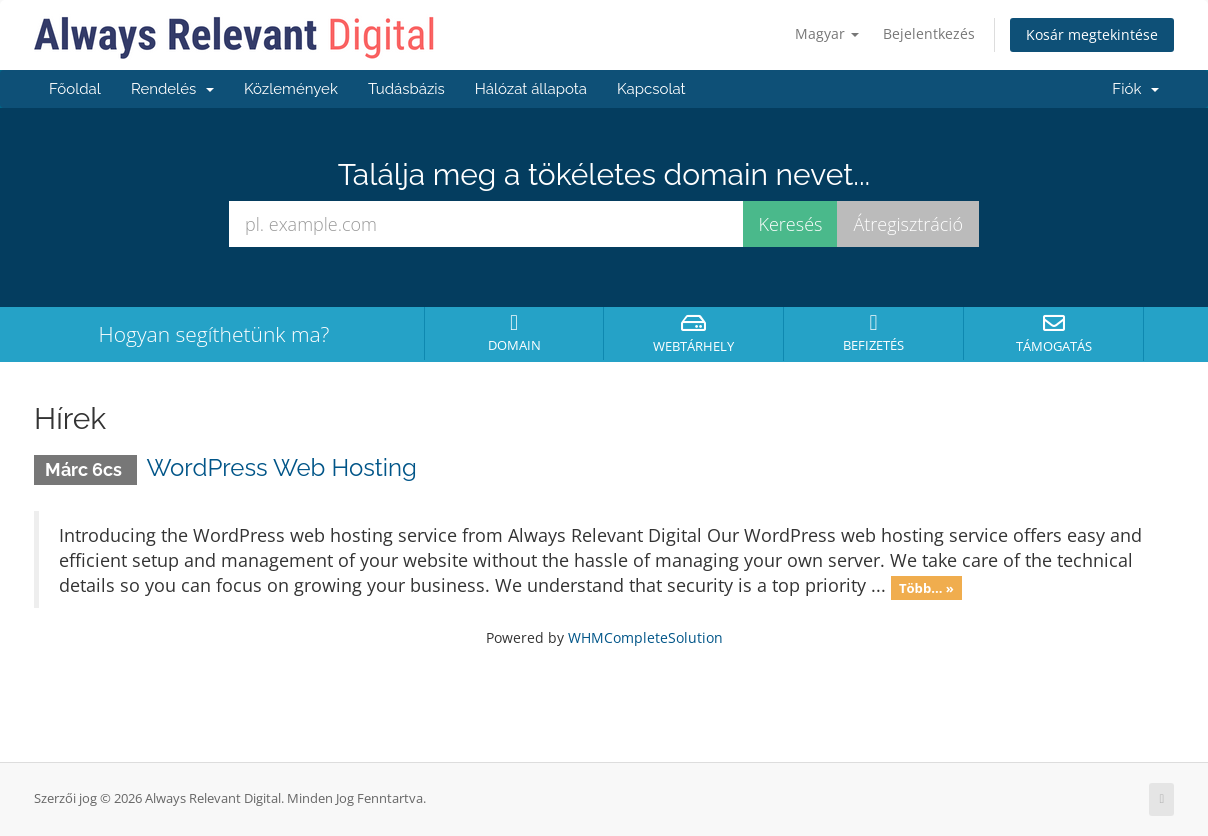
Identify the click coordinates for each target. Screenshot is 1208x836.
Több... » (926, 587)
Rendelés (172, 89)
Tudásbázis (406, 89)
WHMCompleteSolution (645, 637)
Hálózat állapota (531, 89)
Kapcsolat (651, 89)
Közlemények (291, 89)
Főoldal (75, 89)
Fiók (1135, 89)
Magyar (827, 33)
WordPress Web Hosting (282, 467)
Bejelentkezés (929, 33)
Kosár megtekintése (1092, 34)
